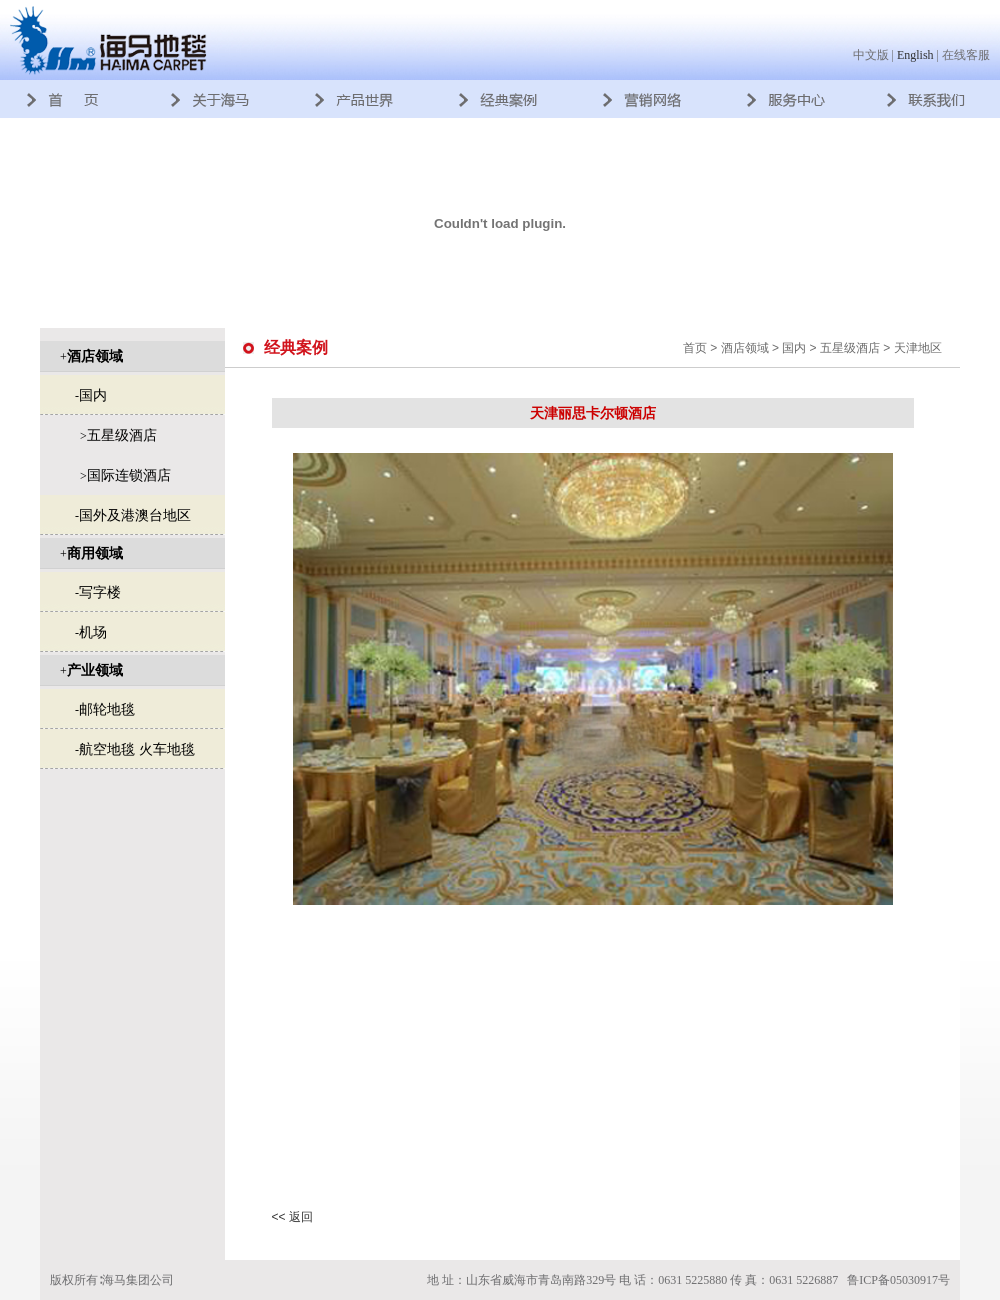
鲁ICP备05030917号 (898, 1280)
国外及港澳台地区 (135, 515)
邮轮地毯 (107, 709)
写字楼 (100, 592)
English (915, 55)
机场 (93, 632)
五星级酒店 (122, 435)
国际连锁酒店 (129, 475)
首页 (695, 348)
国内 (93, 395)
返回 (301, 1217)
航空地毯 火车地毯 (137, 749)
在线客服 (966, 55)
